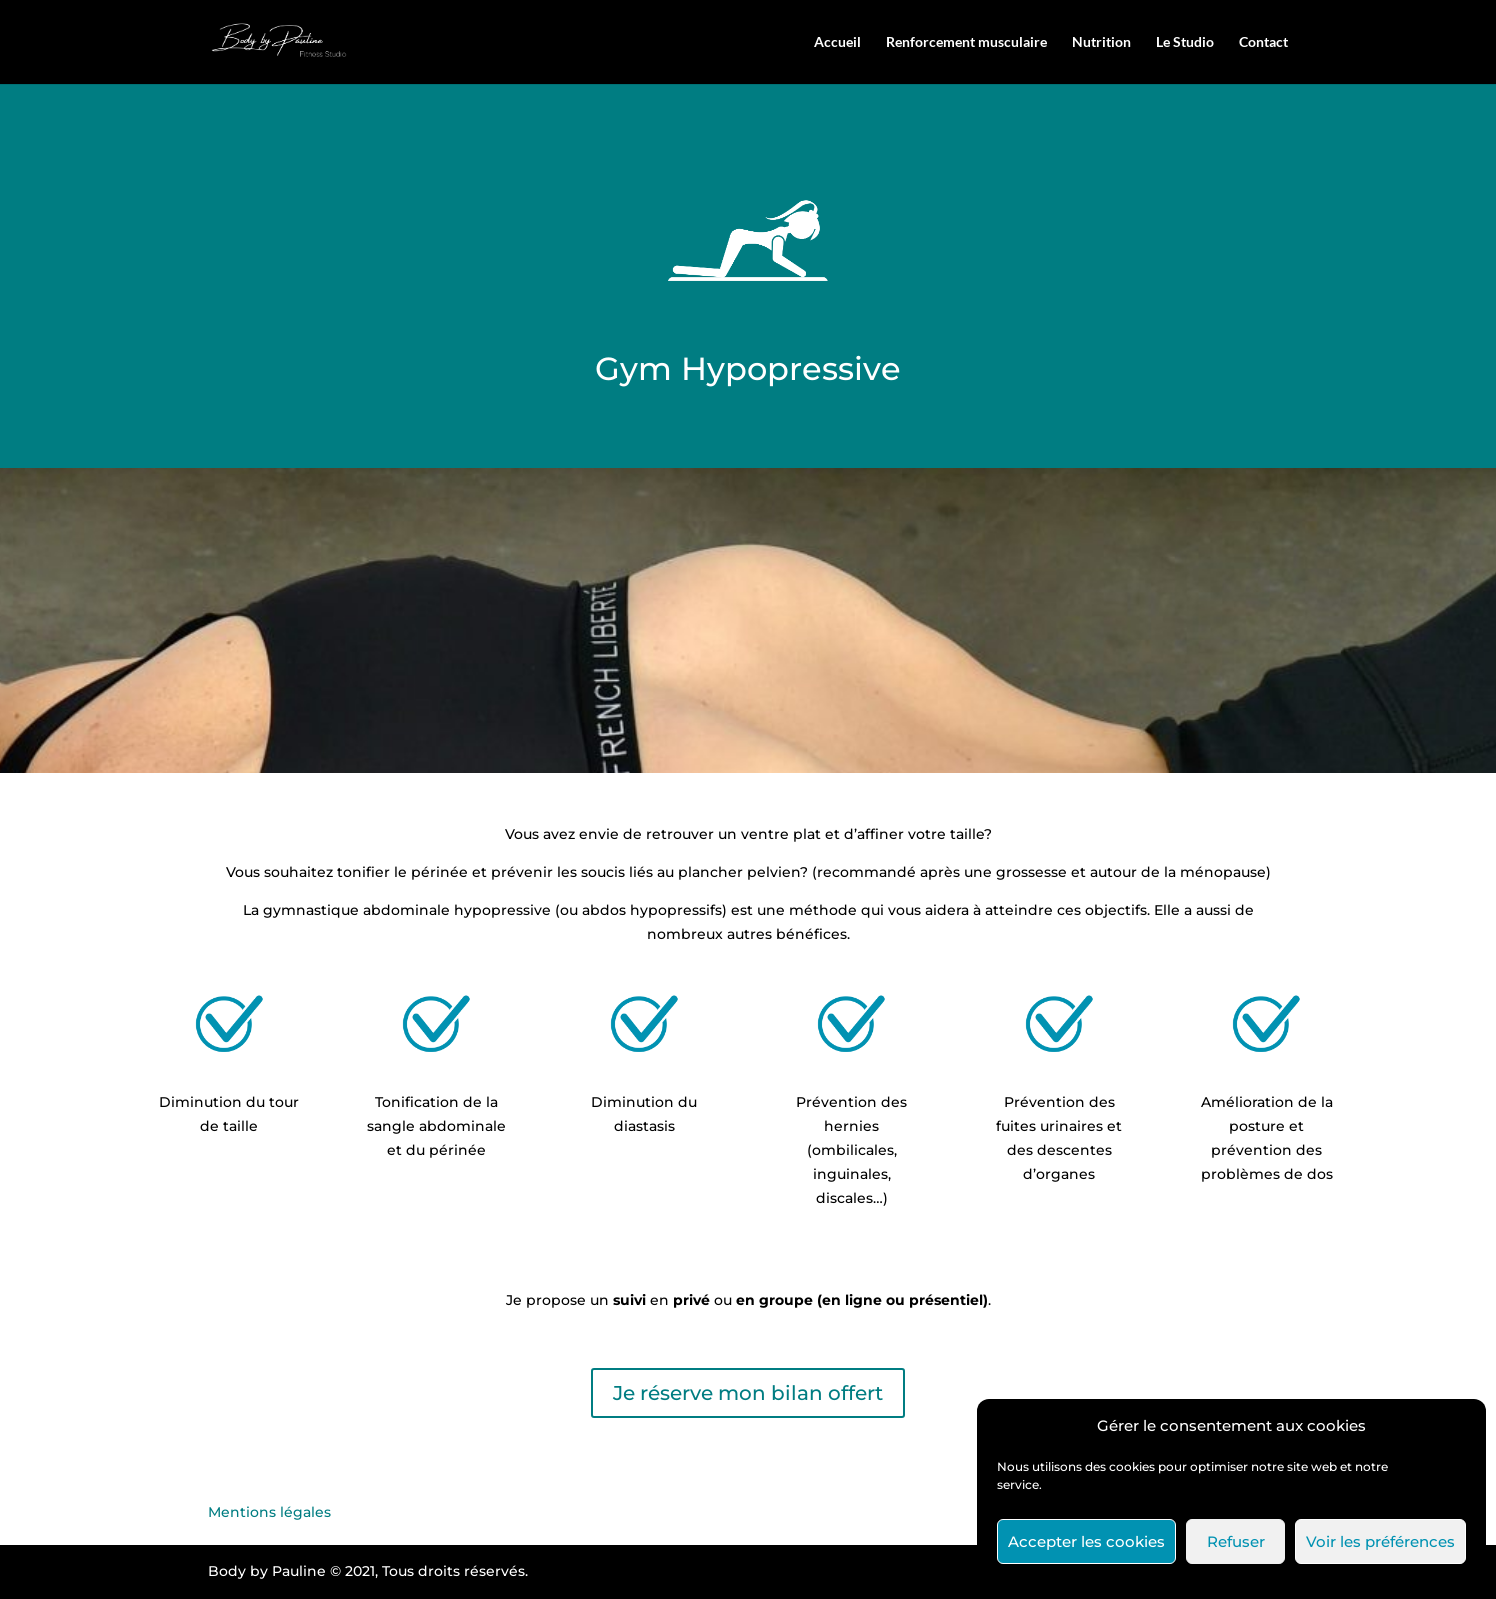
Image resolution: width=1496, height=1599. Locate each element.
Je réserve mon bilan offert (748, 1393)
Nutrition (1101, 42)
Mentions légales (269, 1512)
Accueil (837, 42)
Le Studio (1185, 42)
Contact (1263, 42)
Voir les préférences (1380, 1541)
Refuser (1236, 1541)
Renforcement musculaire (966, 42)
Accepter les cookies (1086, 1541)
